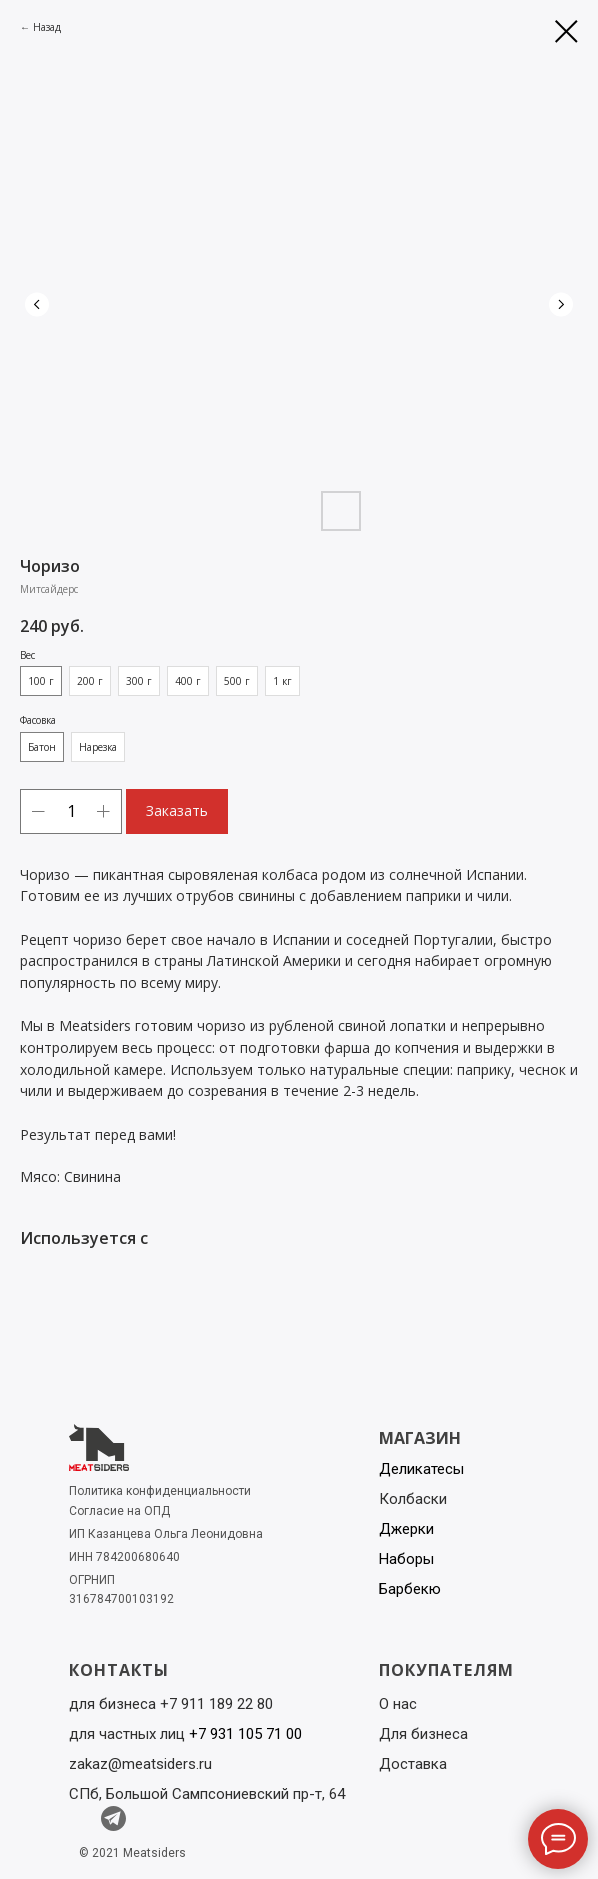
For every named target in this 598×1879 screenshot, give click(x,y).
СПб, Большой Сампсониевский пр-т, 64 (207, 1794)
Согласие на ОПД (119, 1511)
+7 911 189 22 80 (216, 1704)
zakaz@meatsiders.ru (140, 1764)
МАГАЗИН (420, 1438)
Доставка (413, 1764)
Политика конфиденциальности (160, 1491)
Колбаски (413, 1499)
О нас (398, 1704)
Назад (47, 27)
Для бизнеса (423, 1734)
